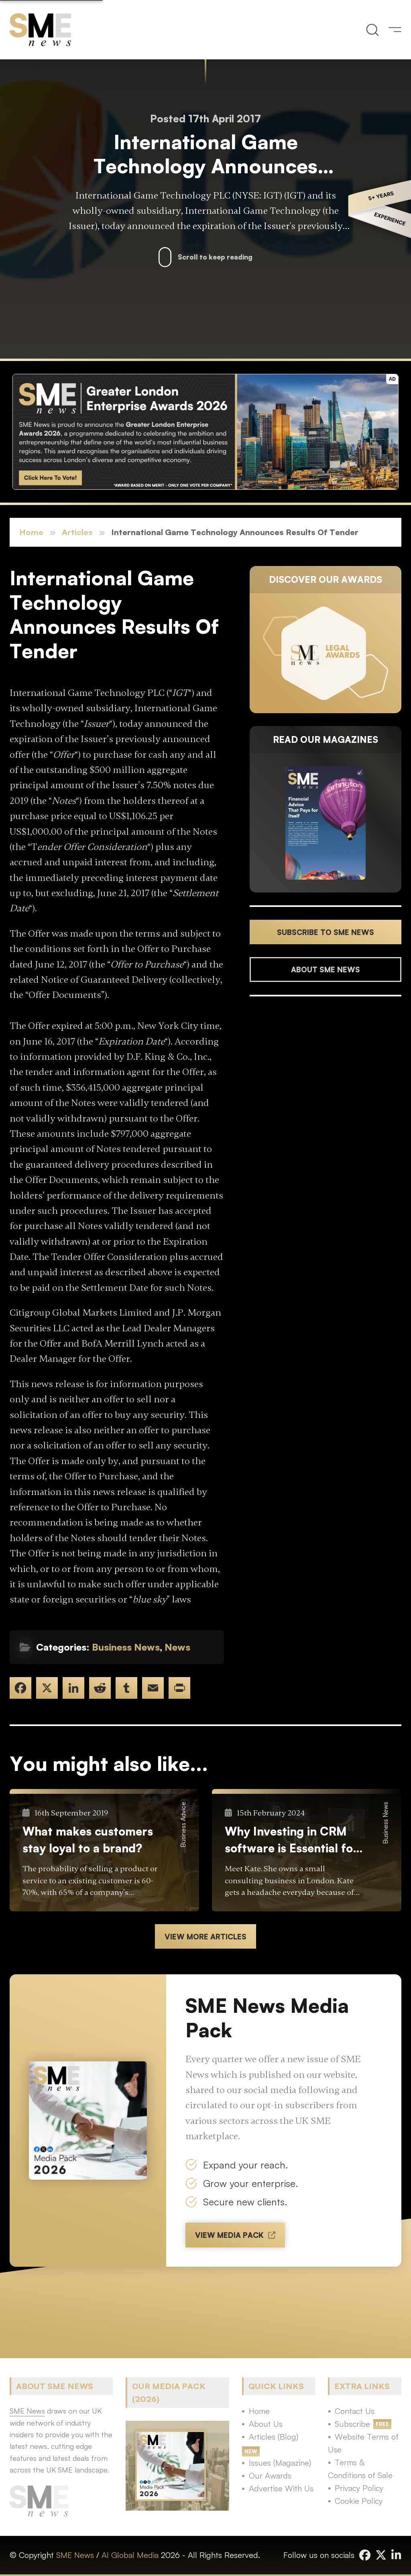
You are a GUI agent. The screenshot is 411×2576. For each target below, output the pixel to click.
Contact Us (354, 2411)
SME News (75, 2555)
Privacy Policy (359, 2488)
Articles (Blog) (273, 2437)
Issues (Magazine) (280, 2463)
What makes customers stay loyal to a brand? (87, 1839)
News (177, 1647)
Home (31, 532)
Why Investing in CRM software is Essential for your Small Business (291, 1840)
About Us (266, 2424)
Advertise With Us (281, 2488)
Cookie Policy (359, 2501)
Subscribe (352, 2424)
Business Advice (183, 1825)
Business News (126, 1647)
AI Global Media (130, 2555)
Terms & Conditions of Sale (360, 2468)
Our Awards (270, 2476)
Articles (77, 532)
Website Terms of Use (363, 2443)
